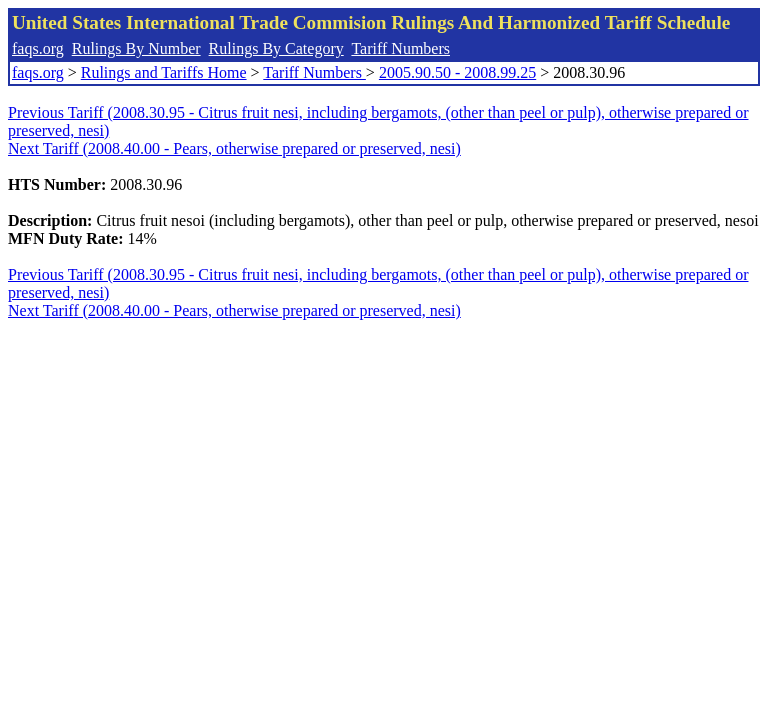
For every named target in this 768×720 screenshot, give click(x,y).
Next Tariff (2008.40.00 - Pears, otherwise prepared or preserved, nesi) (234, 148)
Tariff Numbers (400, 48)
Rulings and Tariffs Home (164, 72)
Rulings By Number (136, 48)
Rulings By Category (276, 48)
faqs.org (38, 48)
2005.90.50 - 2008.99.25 (457, 72)
